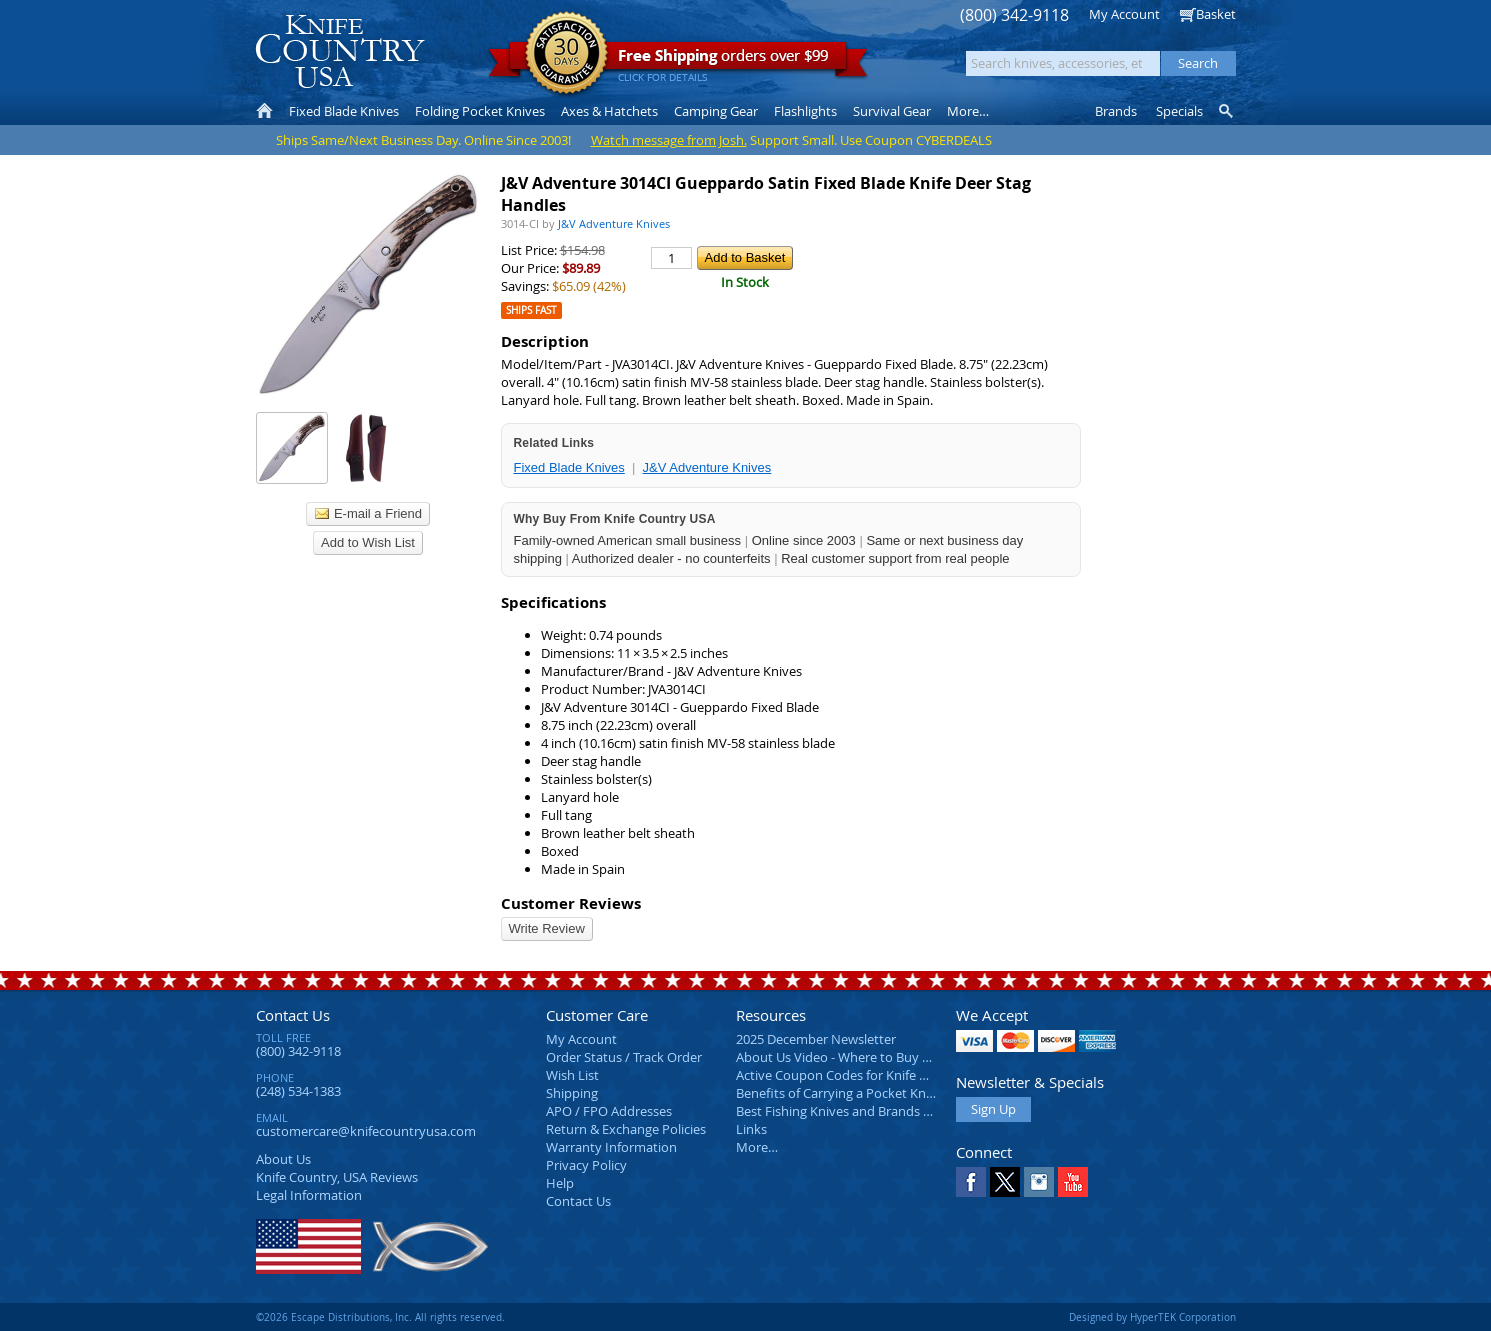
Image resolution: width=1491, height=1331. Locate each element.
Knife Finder (1227, 111)
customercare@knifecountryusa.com (366, 1131)
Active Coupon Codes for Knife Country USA (865, 1075)
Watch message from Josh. (669, 140)
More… (757, 1147)
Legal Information (309, 1195)
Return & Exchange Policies (626, 1129)
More (968, 111)
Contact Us (293, 1015)
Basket (1216, 14)
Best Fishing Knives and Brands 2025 (843, 1111)
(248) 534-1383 (298, 1091)
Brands (1116, 111)
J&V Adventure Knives (707, 467)
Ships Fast (531, 310)
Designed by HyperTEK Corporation (1152, 1317)
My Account (1124, 14)
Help (560, 1183)
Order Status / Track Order (624, 1057)
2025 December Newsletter (816, 1039)
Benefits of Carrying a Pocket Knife (838, 1093)
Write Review (547, 928)
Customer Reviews (571, 903)
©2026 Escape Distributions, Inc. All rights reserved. (380, 1317)
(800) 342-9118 (1014, 15)
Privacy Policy (586, 1165)
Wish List (572, 1075)
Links (751, 1129)
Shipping (572, 1093)
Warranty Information (611, 1147)
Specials (1179, 111)
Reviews (337, 1177)
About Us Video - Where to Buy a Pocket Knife (871, 1057)
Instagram (1039, 1182)
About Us (283, 1159)
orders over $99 (678, 60)
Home (264, 111)
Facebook (971, 1182)
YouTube (1073, 1182)
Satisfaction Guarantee (566, 54)
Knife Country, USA (340, 51)
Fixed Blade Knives (569, 467)
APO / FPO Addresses (609, 1111)
